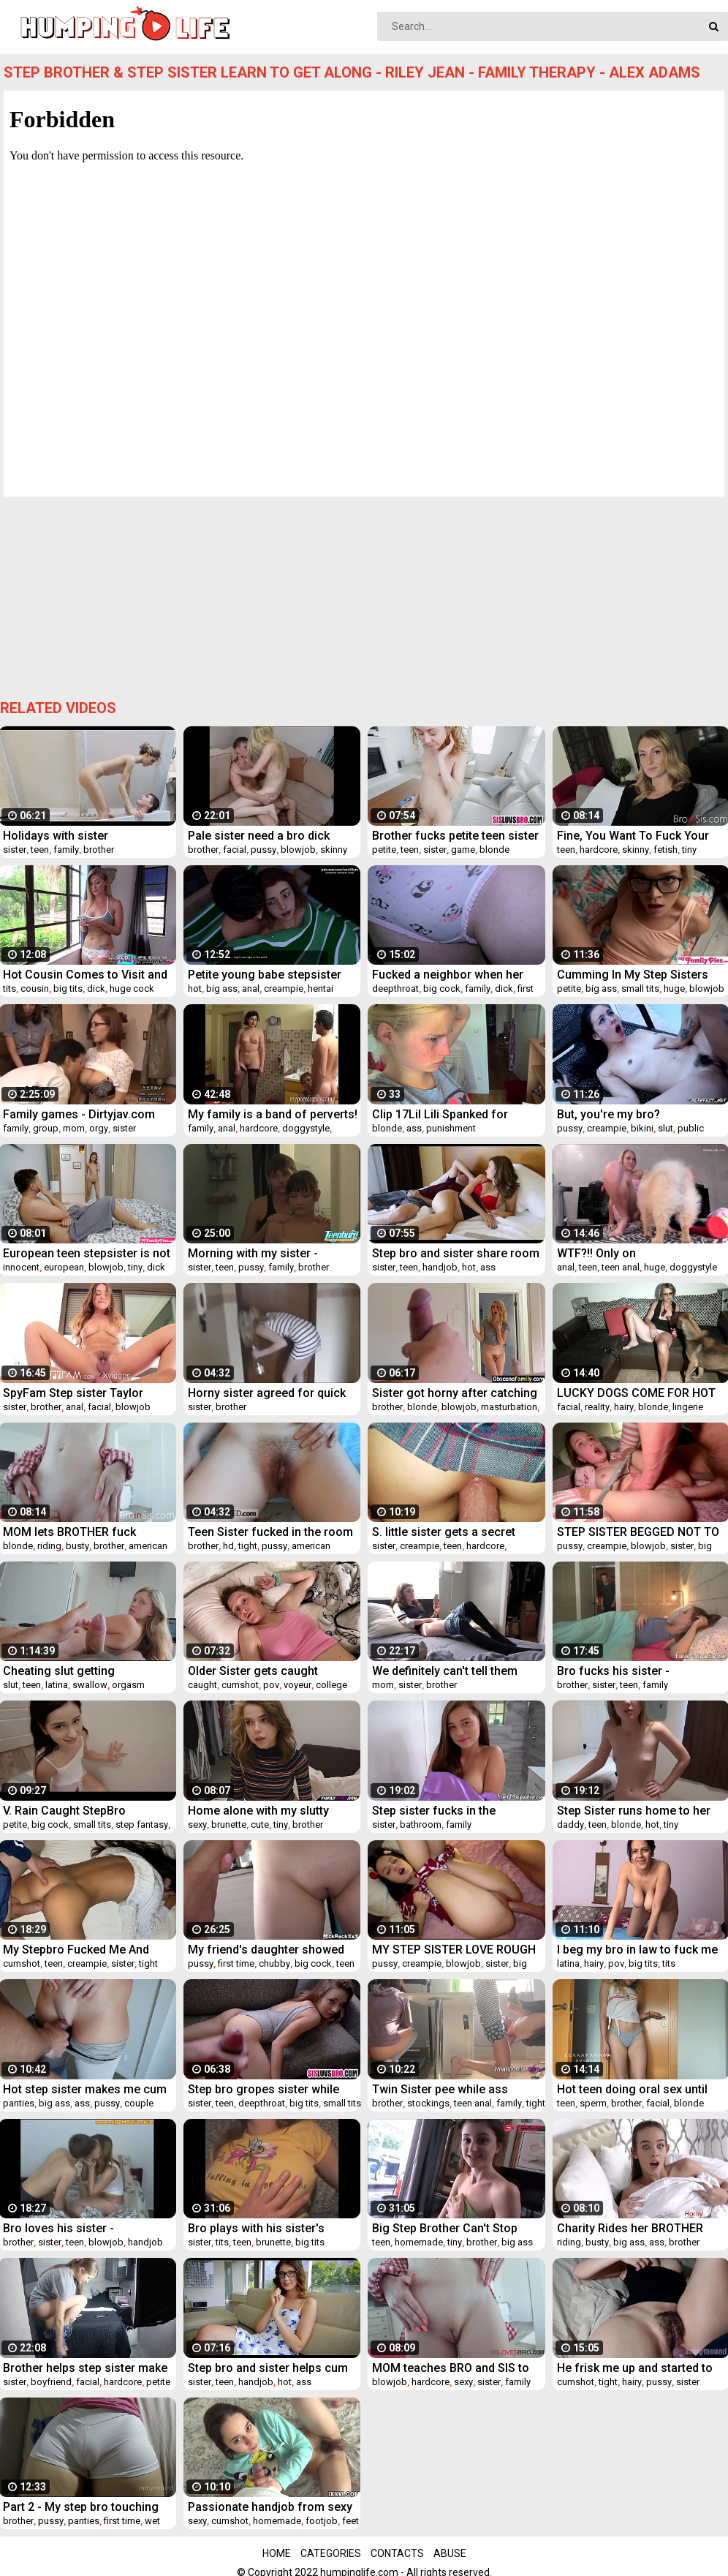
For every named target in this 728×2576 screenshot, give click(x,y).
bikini (642, 1128)
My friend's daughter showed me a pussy (266, 1950)
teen (40, 849)
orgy (98, 1128)
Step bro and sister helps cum (268, 2368)
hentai (320, 988)
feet (350, 2520)
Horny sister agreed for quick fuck (267, 1393)
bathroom (420, 1824)
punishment (451, 1128)
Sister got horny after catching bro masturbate (454, 1393)
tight (247, 1545)
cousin (34, 988)
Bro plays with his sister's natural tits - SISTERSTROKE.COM (256, 2228)
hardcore (599, 849)
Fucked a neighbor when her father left (447, 975)
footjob (322, 2520)
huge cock (132, 988)
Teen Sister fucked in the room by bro (270, 1532)
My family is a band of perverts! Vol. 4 (272, 1114)
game (463, 849)
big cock (441, 988)
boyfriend (51, 2381)
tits (9, 988)
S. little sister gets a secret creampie (443, 1532)
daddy (570, 1824)
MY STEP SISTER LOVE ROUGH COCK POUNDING (454, 1950)
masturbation (509, 1406)
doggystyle (306, 1128)
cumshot (240, 1684)
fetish (665, 849)
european (64, 1267)
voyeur (297, 1684)
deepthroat (395, 988)
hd (228, 1545)
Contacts (397, 2553)
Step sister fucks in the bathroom (434, 1811)
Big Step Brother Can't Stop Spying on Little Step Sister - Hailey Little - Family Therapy (449, 2228)
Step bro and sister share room (455, 1253)
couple (138, 2103)
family (66, 849)
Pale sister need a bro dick (259, 836)
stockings (428, 2103)
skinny (333, 849)
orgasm (128, 1684)
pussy (263, 849)
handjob (440, 1267)
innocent (21, 1267)
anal (250, 988)
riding (49, 1545)
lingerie (687, 1406)
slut (665, 1128)
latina (56, 1684)
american (148, 1545)
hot (195, 988)
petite (384, 849)
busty (77, 1545)
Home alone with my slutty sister (258, 1811)
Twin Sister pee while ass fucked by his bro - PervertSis (451, 2089)
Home (276, 2553)
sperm (593, 2103)
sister (14, 849)
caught (202, 1684)
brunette (228, 1824)
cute (260, 1824)
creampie (283, 988)
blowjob (298, 849)
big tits (68, 988)
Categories (330, 2553)
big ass (222, 988)
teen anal (621, 1267)
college (331, 1684)
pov (271, 1684)
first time (236, 1963)
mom (74, 1128)
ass (414, 1128)
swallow (89, 1684)
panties (18, 2103)
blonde (494, 849)
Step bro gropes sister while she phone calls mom (263, 2089)
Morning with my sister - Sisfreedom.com (253, 1253)
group (45, 1128)
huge (674, 988)
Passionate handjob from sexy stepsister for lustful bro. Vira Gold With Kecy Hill (270, 2507)
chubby (274, 1963)
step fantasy (141, 1824)
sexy (197, 1824)
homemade (419, 2242)
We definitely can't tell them (444, 1671)
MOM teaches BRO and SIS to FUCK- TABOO (450, 2368)
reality (597, 1406)
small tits (640, 988)
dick (96, 988)
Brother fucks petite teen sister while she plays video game (455, 836)
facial (234, 849)
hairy (624, 1406)
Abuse (449, 2553)
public (691, 1128)
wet (152, 2520)
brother (98, 849)
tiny (689, 849)
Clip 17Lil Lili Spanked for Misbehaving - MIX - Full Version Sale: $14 (440, 1114)
